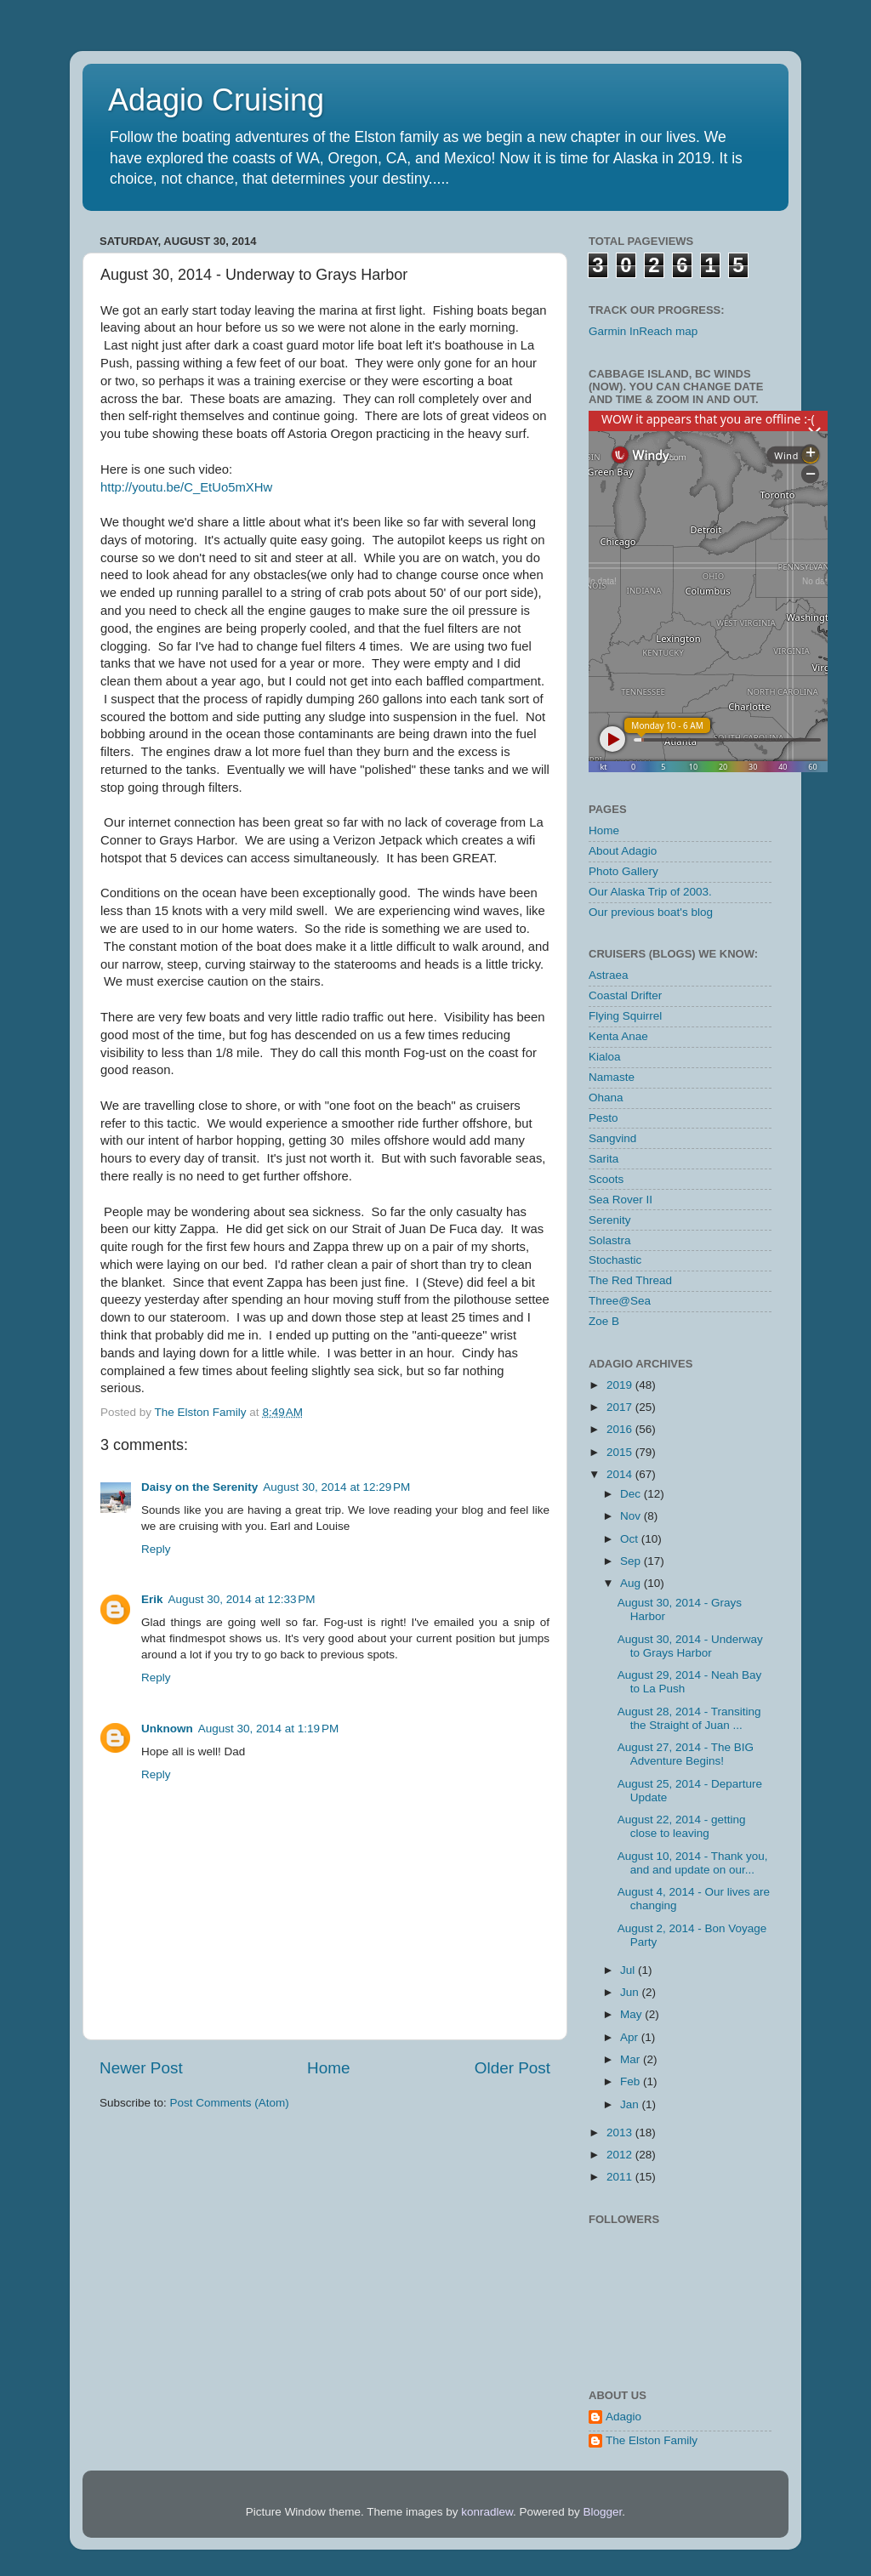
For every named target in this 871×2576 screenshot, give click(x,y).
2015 (620, 1452)
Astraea (609, 975)
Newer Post (141, 2068)
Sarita (603, 1158)
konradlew (487, 2511)
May (632, 2014)
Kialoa (605, 1056)
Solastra (610, 1240)
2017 (620, 1407)
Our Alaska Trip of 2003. (650, 891)
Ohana (606, 1097)
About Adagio (623, 850)
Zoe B (604, 1321)
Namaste (612, 1077)
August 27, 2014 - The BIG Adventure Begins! (686, 1754)
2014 (620, 1474)
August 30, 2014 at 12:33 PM (242, 1599)
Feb (631, 2081)
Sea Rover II (620, 1199)
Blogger (603, 2511)
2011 (620, 2176)
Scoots (606, 1179)
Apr (630, 2037)
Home (328, 2068)
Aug (632, 1583)
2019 (620, 1385)
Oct (630, 1539)
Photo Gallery (623, 871)
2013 (620, 2132)
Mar (631, 2059)
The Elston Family (651, 2440)
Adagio (623, 2416)
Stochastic (615, 1260)
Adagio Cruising (216, 99)
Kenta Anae (618, 1036)
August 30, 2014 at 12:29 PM (336, 1487)
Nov (632, 1516)
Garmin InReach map (643, 331)
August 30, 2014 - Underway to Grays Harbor (690, 1646)
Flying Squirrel (625, 1015)
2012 (620, 2154)
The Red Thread (630, 1280)
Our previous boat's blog (651, 912)
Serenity (610, 1220)
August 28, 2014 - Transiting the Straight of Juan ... (689, 1718)
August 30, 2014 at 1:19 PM (268, 1728)
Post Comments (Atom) (229, 2102)
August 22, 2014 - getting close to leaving (682, 1826)
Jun (631, 1992)
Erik (152, 1599)
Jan (631, 2104)
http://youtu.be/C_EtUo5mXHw (186, 487)
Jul (629, 1970)
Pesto (603, 1118)
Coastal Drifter (625, 995)
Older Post (512, 2068)
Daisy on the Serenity (199, 1487)
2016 (620, 1429)
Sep (632, 1561)
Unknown (167, 1728)
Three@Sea (620, 1300)
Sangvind (612, 1138)
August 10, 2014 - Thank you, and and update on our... (693, 1863)
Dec (632, 1493)
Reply (156, 1549)
